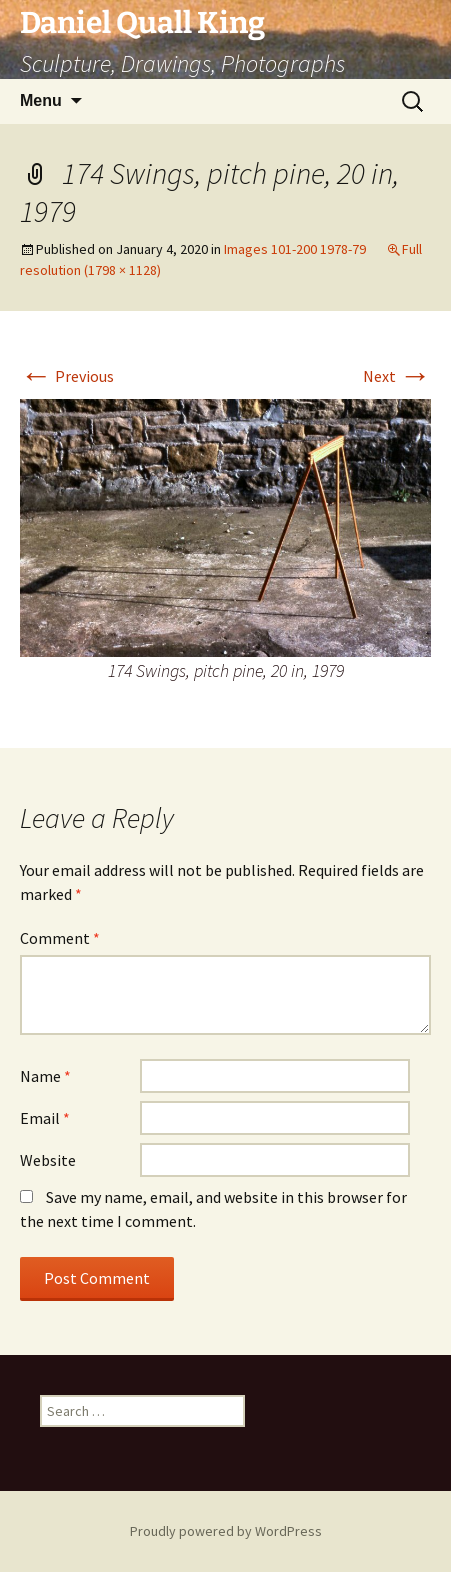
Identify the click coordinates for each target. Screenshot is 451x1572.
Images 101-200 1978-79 (295, 249)
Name (45, 1076)
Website (48, 1160)
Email (45, 1118)
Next (397, 376)
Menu (41, 100)
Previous (67, 376)
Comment (60, 938)
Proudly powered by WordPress (226, 1531)
